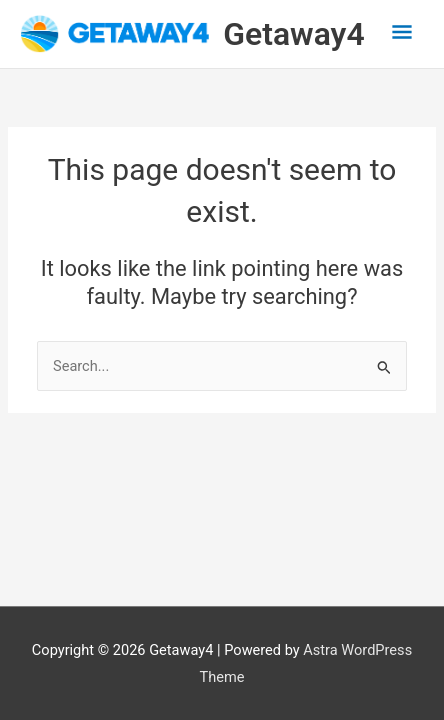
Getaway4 (293, 34)
